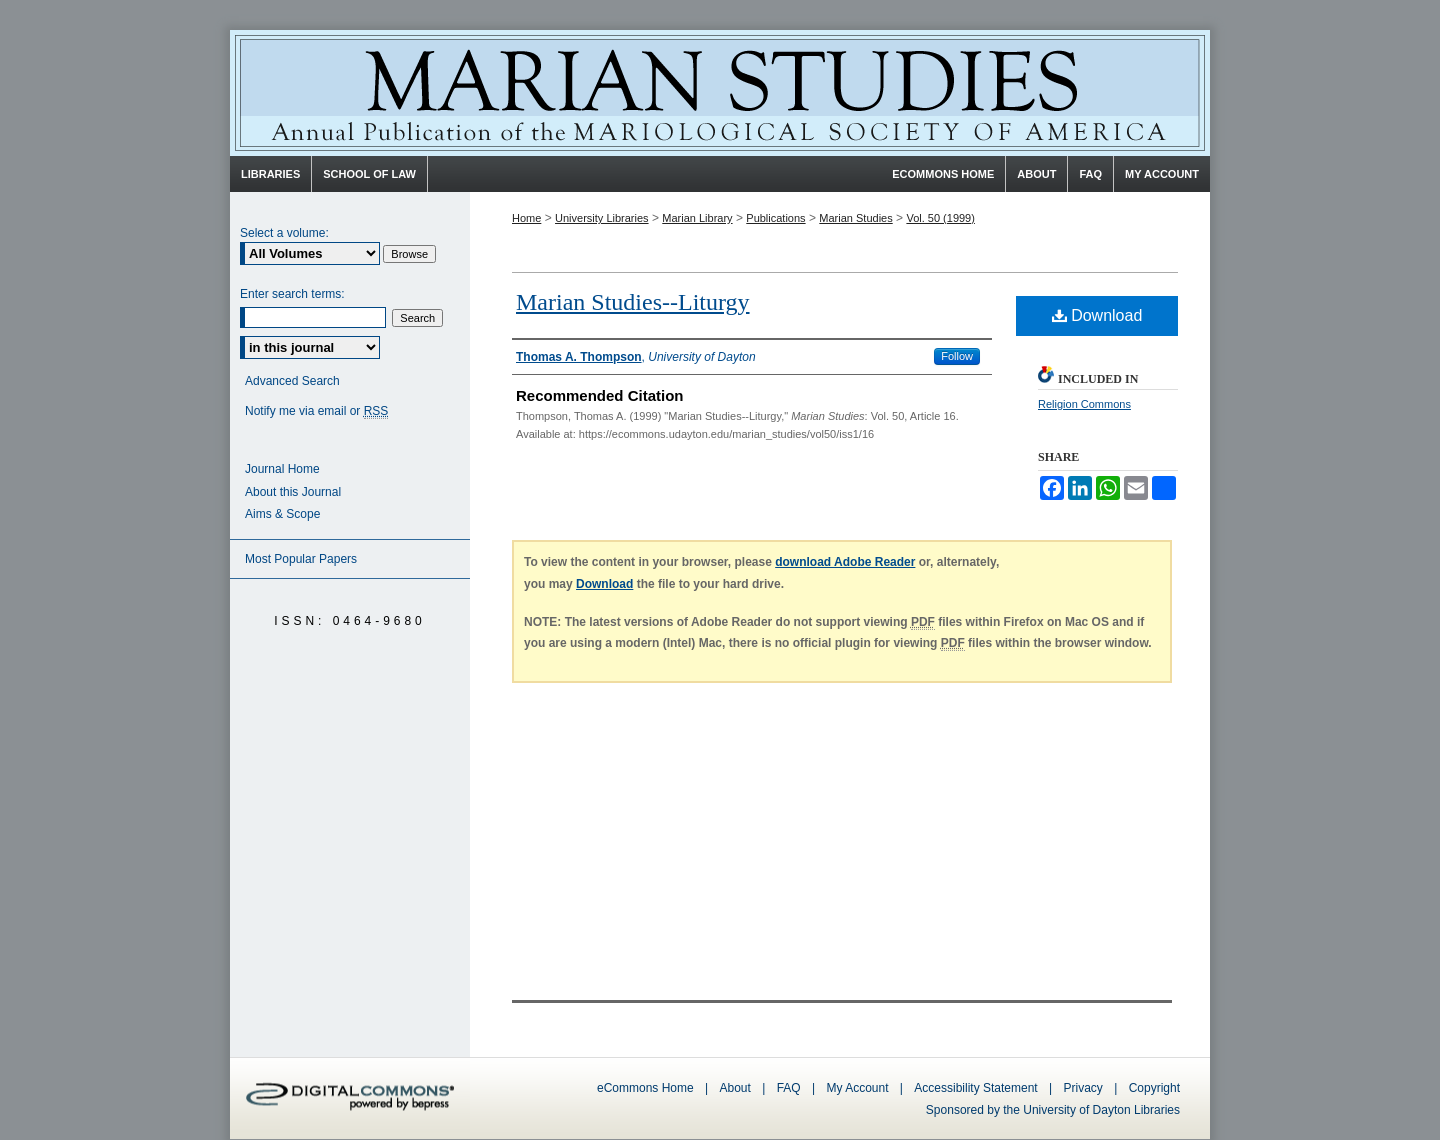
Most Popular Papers (301, 559)
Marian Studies (720, 93)
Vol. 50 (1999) (940, 218)
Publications (775, 218)
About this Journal (293, 492)
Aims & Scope (282, 514)
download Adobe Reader (845, 562)
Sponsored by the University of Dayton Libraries (1053, 1110)
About (735, 1088)
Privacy (1085, 1088)
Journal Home (282, 469)
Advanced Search (292, 381)
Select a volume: (284, 233)
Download (1097, 315)
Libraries (270, 174)
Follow (957, 356)
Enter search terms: (292, 294)
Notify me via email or (316, 411)
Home (526, 218)
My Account (857, 1088)
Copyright (1154, 1088)
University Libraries (602, 218)
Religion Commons (1084, 404)
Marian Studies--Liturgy (633, 302)
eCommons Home (645, 1088)
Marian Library (697, 218)
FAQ (789, 1088)
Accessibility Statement (975, 1088)
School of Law (369, 174)
